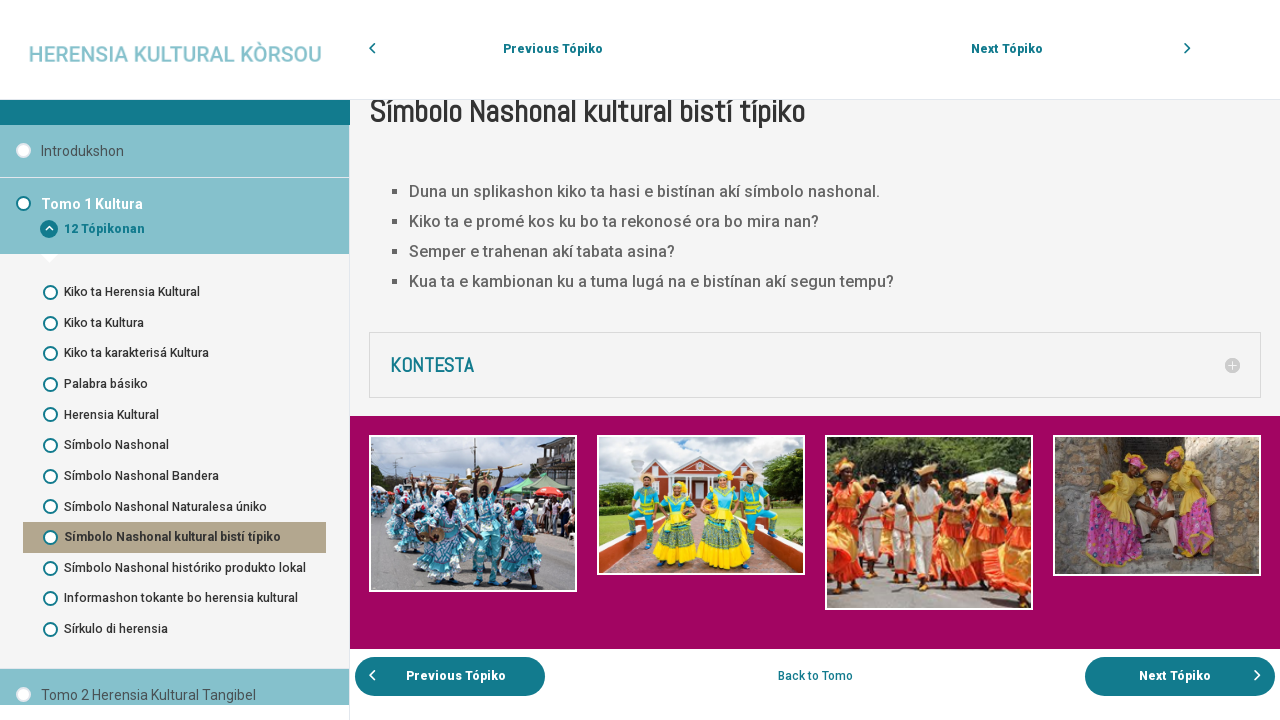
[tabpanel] (815, 361)
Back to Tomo (815, 676)
